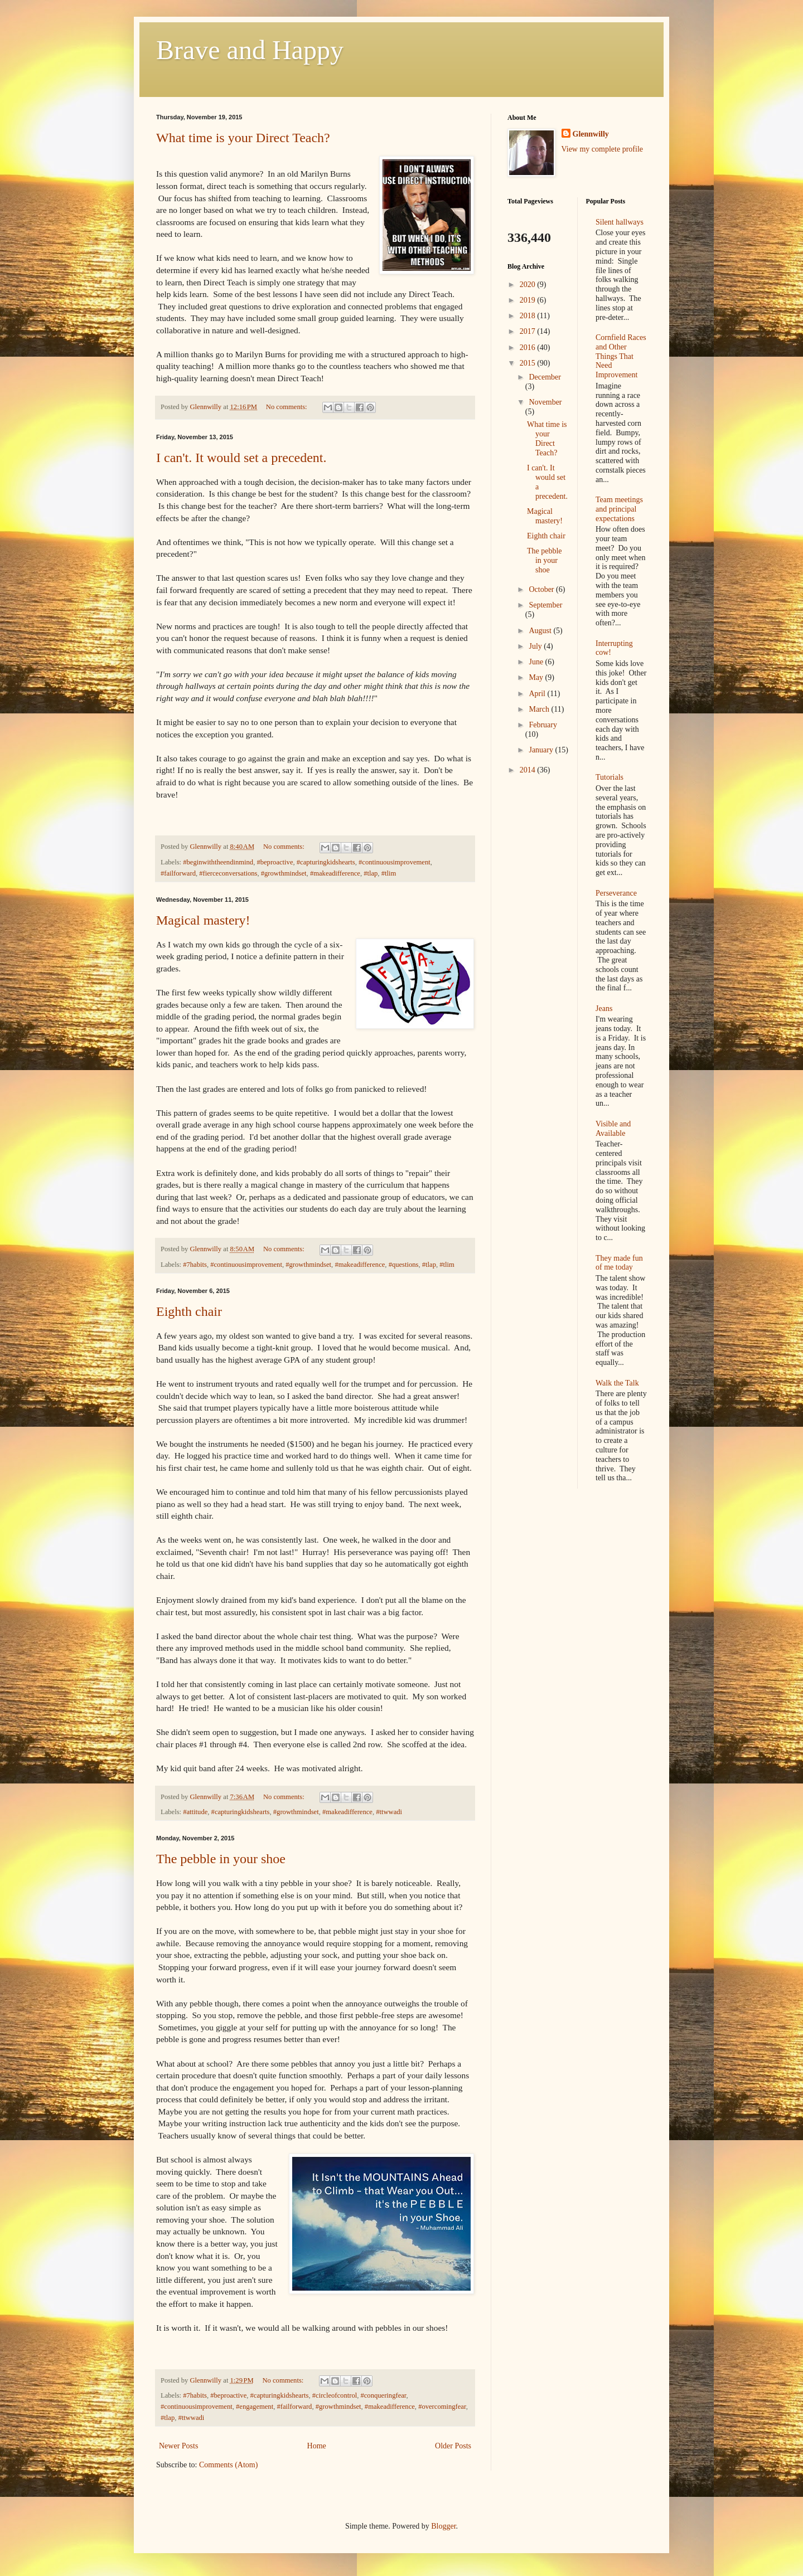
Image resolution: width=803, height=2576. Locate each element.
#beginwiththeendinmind (218, 862)
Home (316, 2446)
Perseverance (616, 893)
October (542, 589)
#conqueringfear (383, 2395)
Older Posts (453, 2446)
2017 (529, 331)
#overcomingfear (442, 2406)
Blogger (443, 2526)
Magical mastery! (203, 920)
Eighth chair (189, 1311)
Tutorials (609, 777)
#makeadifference (335, 873)
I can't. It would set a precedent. (241, 457)
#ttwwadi (389, 1812)
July (536, 646)
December (545, 377)
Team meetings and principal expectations (619, 509)
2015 (529, 363)
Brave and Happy (250, 50)
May (537, 677)
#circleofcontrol (334, 2395)
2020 (529, 284)
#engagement (254, 2406)
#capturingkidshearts (326, 862)
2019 (529, 300)
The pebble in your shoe (221, 1858)
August (541, 630)
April (538, 693)
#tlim (388, 873)
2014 (529, 770)
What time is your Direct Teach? (243, 137)
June (537, 662)
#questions (404, 1264)
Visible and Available (613, 1129)
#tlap (371, 873)
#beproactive (275, 862)
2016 (529, 347)
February (543, 725)
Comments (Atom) (228, 2465)
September (545, 605)
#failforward (178, 873)
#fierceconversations (228, 873)
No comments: (287, 407)
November (545, 402)
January (542, 750)
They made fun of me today (619, 1263)
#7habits (195, 1264)
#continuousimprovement (394, 862)
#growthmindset (284, 873)
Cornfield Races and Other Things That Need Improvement (621, 356)
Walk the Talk (617, 1383)
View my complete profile (603, 149)
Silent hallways (620, 222)
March (540, 709)
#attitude (195, 1812)
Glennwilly (591, 134)
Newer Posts (178, 2446)
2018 (529, 316)
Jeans (604, 1008)
